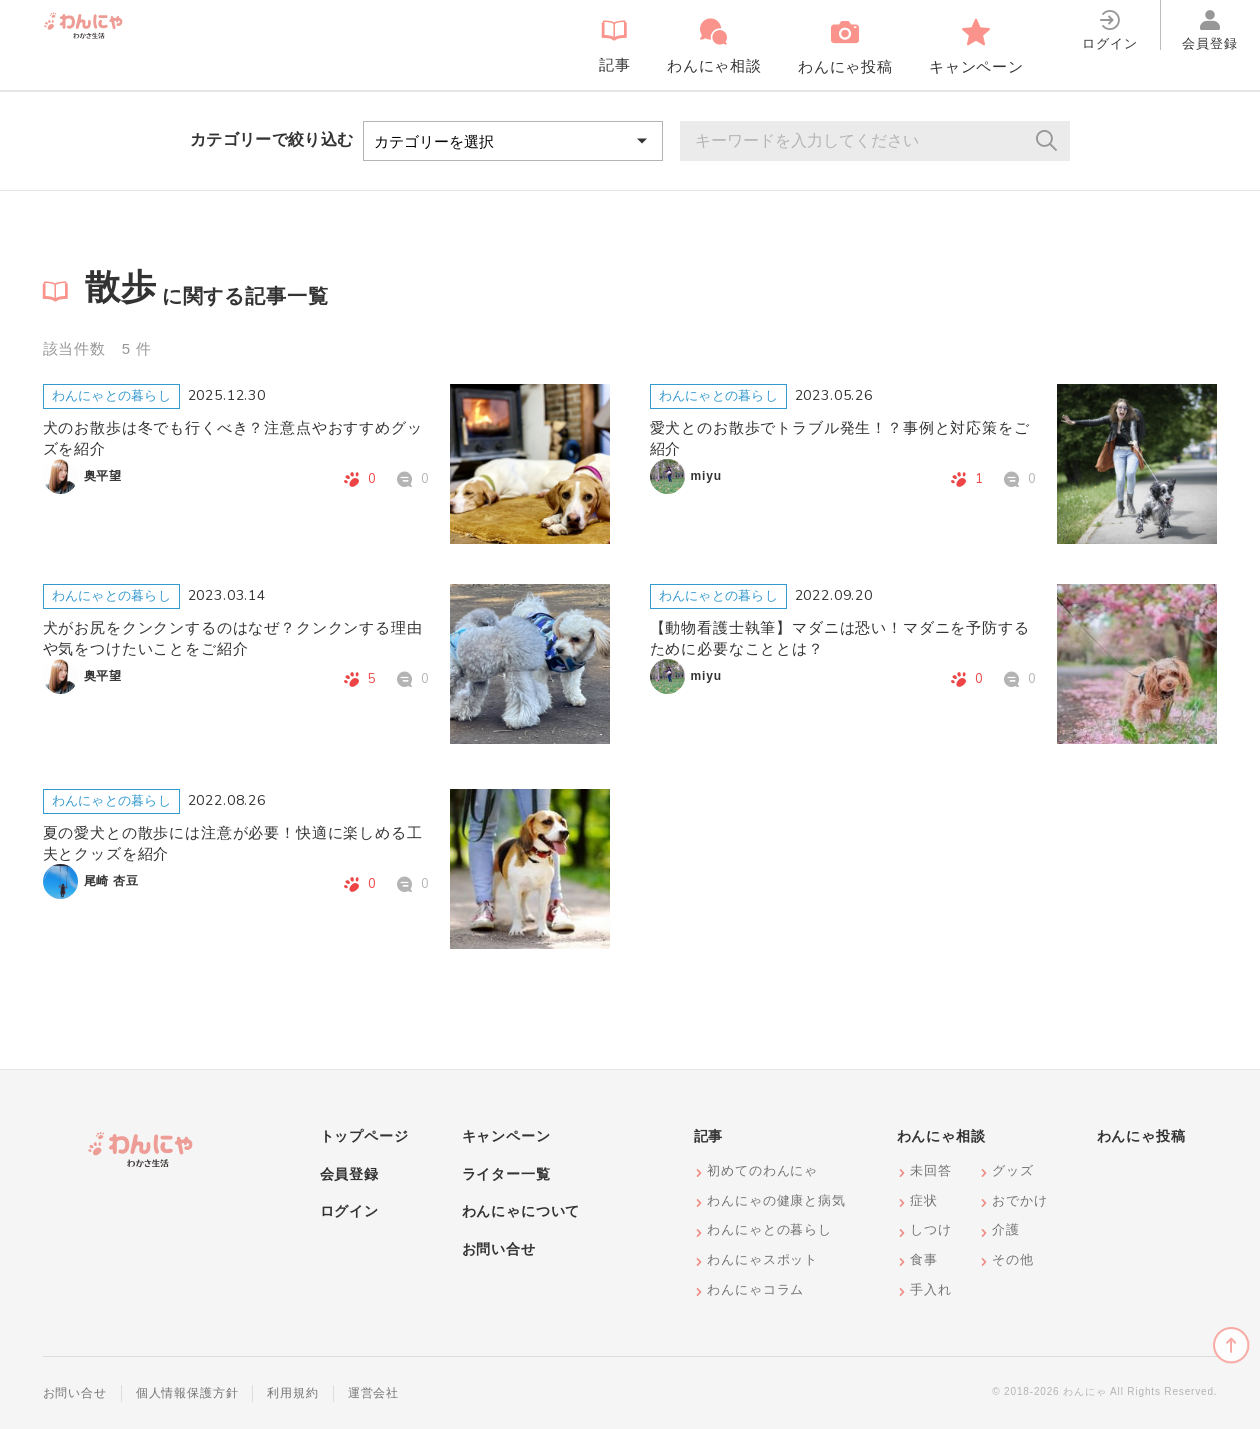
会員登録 (349, 1174)
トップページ (364, 1136)
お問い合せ (499, 1249)
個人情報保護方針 (187, 1393)
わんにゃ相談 (941, 1136)
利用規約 (292, 1393)
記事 (709, 1136)
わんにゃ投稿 (1141, 1136)
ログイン (349, 1211)
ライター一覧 (506, 1174)
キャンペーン (506, 1136)
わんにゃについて (521, 1211)
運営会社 (373, 1393)
